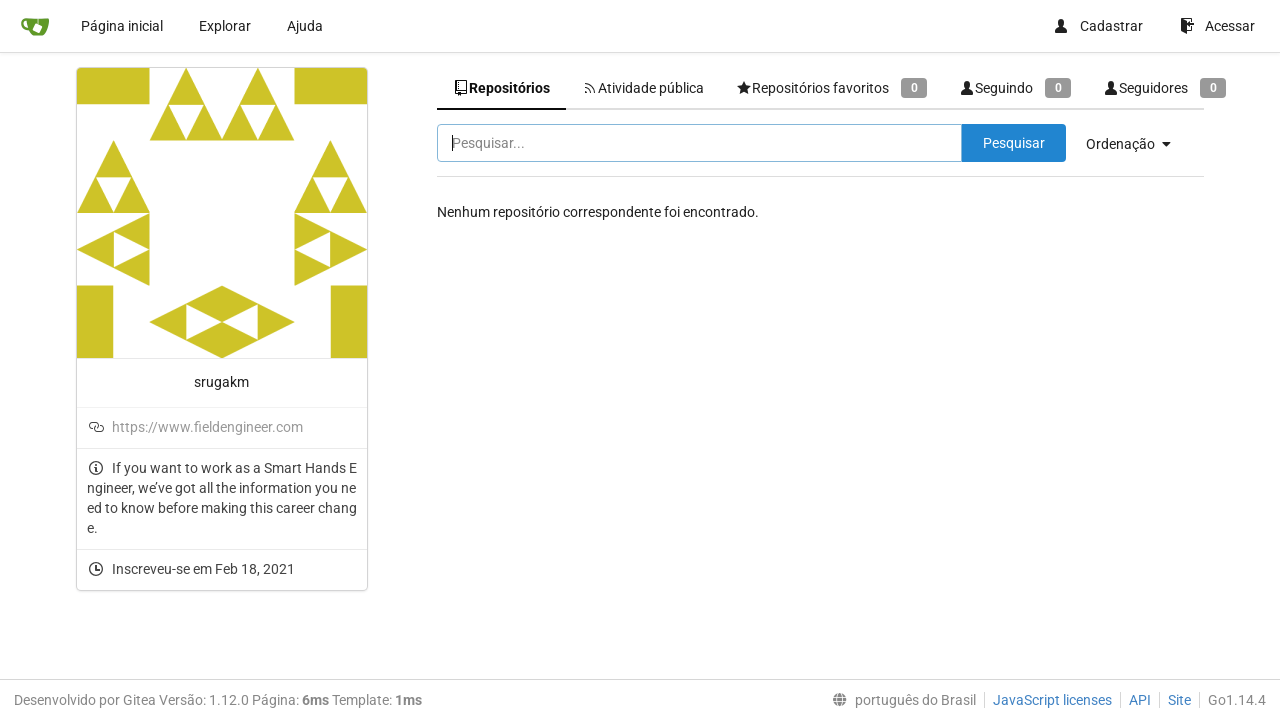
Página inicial (122, 26)
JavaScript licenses (1052, 700)
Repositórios (501, 88)
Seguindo (1015, 87)
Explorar (225, 26)
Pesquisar (1014, 143)
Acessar (1217, 26)
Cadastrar (1098, 26)
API (1140, 700)
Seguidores (1164, 87)
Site (1179, 700)
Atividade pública (643, 88)
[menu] (1136, 144)
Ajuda (305, 26)
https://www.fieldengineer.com (207, 427)
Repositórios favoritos (831, 87)
